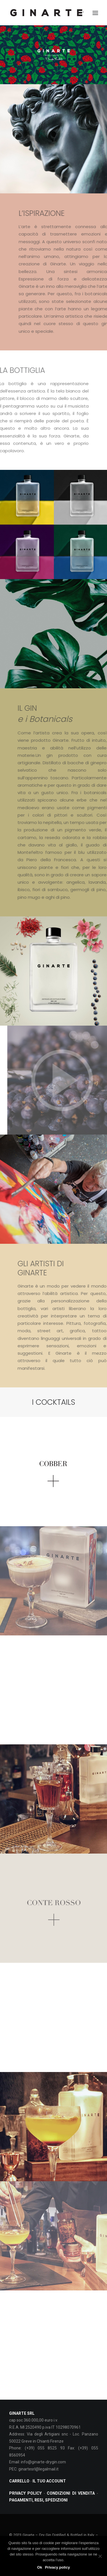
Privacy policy (57, 2567)
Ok (39, 2567)
